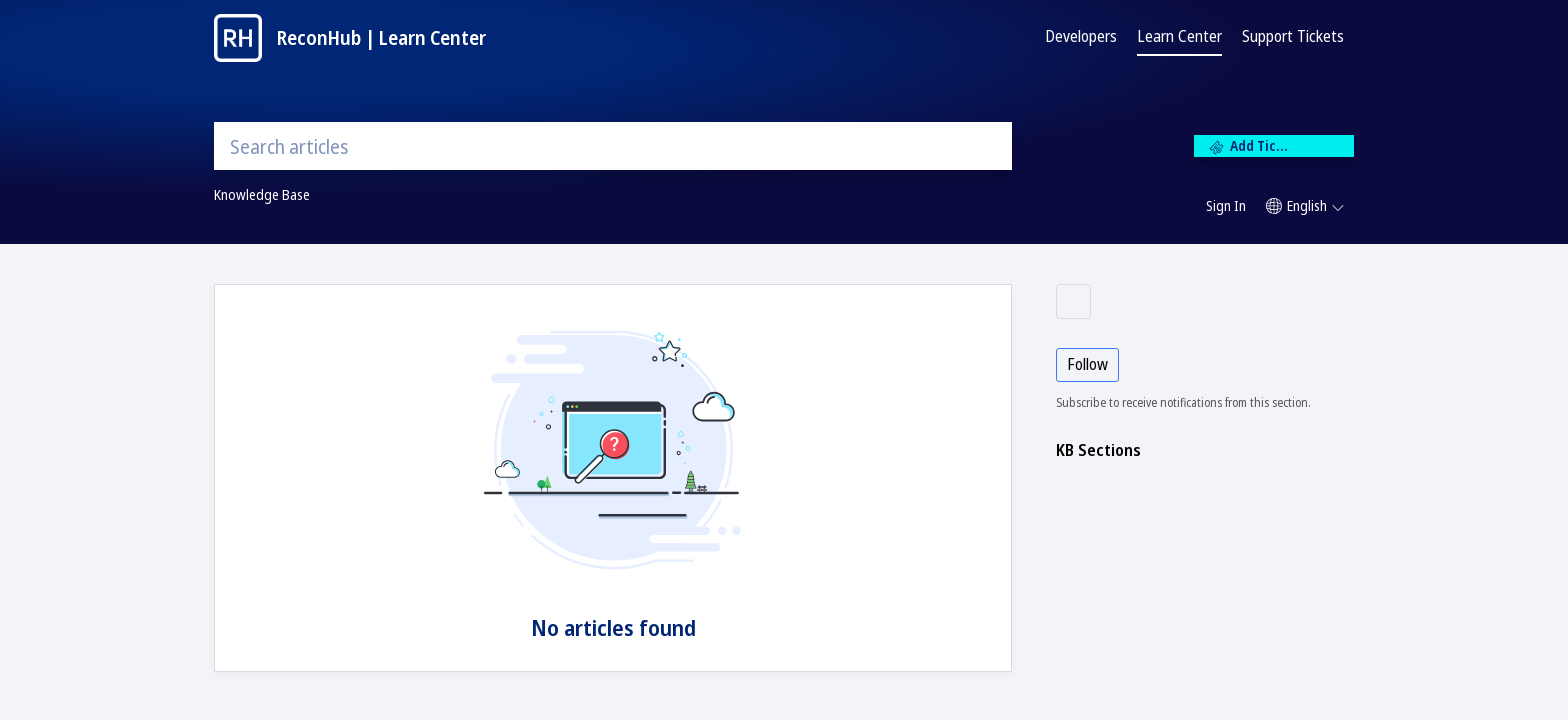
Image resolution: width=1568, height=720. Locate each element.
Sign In (1226, 205)
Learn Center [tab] (1179, 36)
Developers (1081, 36)
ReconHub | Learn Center (381, 37)
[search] (613, 146)
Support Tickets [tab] (1293, 36)
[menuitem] (1226, 207)
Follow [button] (1087, 364)
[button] (1305, 206)
